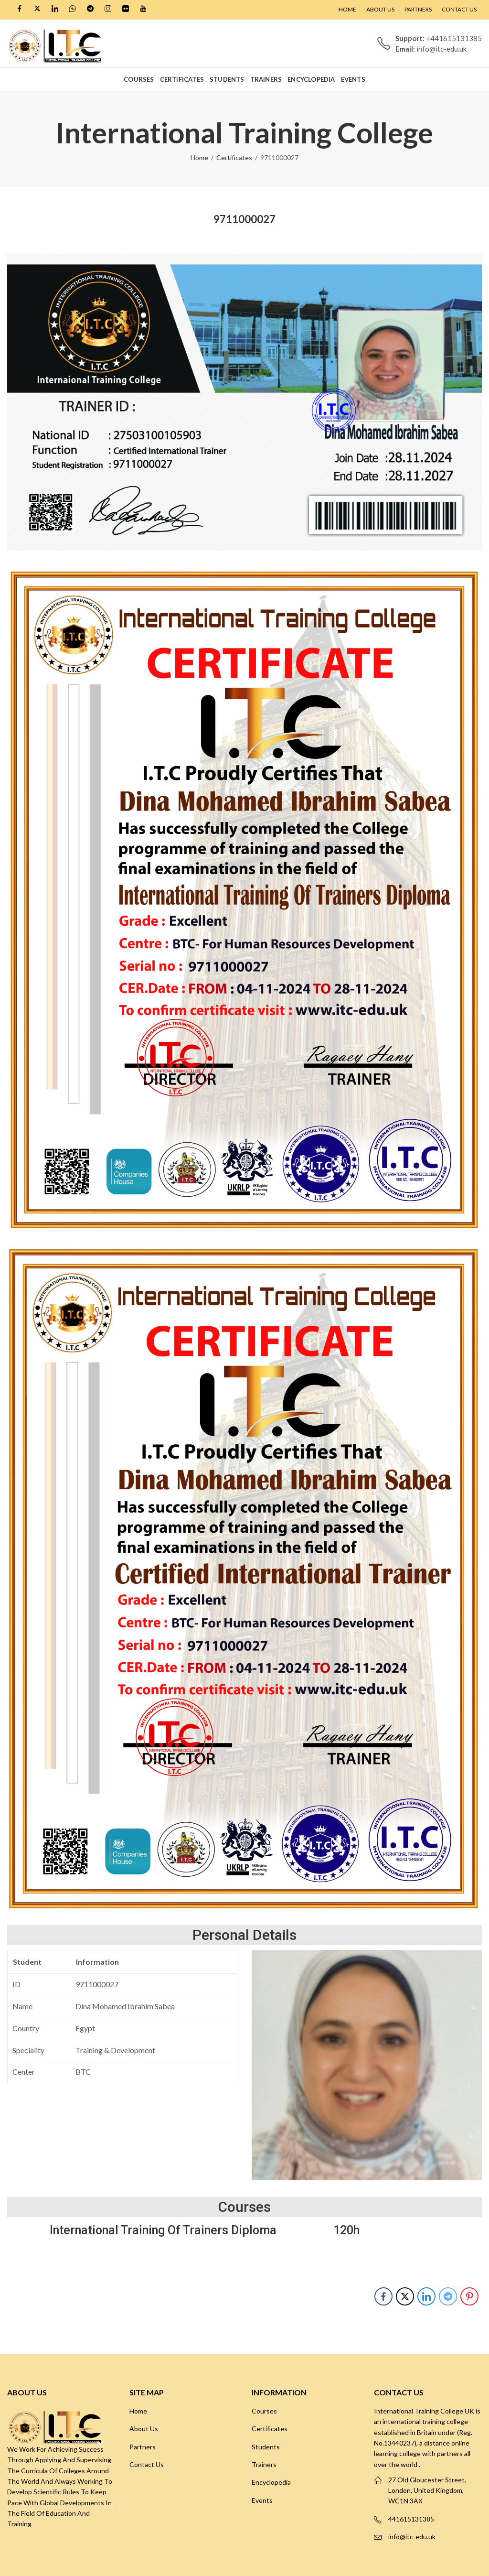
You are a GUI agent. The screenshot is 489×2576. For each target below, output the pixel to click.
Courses (264, 2411)
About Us (143, 2428)
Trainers (264, 2464)
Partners (142, 2447)
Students (266, 2447)
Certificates (234, 157)
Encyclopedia (271, 2482)
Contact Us (146, 2464)
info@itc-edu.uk (412, 2537)
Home (199, 157)
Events (262, 2500)
